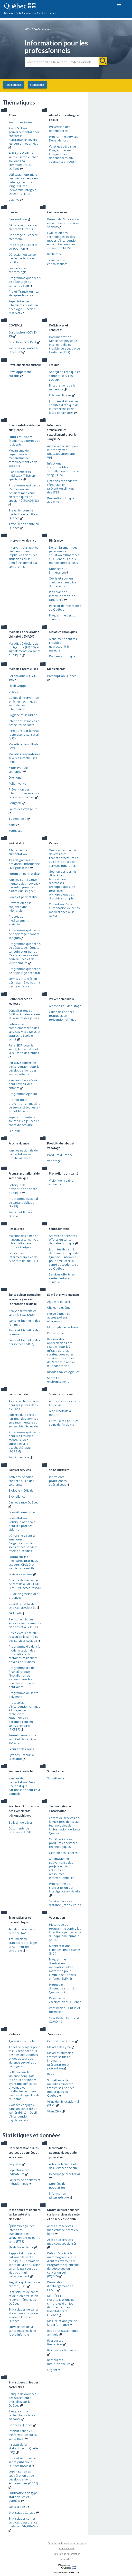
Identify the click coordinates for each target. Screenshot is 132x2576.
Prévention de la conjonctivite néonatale (20, 907)
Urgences (54, 2370)
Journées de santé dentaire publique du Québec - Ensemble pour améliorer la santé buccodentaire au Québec (64, 1258)
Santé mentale (20, 1457)
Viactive (16, 200)
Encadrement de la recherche (62, 387)
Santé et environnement (58, 1379)
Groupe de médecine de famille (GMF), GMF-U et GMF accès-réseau (25, 1584)
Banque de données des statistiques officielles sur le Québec (22, 2399)
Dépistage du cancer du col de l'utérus (23, 227)
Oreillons (15, 777)
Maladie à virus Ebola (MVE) (23, 746)
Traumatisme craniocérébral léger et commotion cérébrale (23, 1944)
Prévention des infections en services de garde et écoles (24, 793)
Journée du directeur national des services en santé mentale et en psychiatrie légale (23, 1420)
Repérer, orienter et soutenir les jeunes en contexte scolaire (24, 1121)
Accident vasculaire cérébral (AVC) (22, 1931)
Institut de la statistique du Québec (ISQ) (24, 2448)
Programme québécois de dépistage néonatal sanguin (25, 934)
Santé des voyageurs (23, 810)
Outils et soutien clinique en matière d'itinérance (62, 582)
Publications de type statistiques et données (23, 2497)
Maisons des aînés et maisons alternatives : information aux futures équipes (24, 1241)
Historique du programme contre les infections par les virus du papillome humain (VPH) (65, 1932)
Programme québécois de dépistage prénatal (25, 970)
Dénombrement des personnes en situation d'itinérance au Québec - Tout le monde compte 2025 (64, 555)
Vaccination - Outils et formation (64, 2009)
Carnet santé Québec (24, 1504)
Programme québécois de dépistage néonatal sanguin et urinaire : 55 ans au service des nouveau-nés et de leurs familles (25, 953)
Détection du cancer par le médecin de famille (23, 258)
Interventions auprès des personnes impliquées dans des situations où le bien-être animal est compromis (23, 556)
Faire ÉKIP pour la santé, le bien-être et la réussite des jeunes (24, 1050)
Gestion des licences (63, 1853)
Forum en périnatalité (24, 873)
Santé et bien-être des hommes (24, 1332)
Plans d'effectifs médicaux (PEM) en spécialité (22, 475)
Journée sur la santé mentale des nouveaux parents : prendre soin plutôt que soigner (24, 885)
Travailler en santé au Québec (24, 526)
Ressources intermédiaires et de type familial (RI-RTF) (23, 1257)
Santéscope (19, 2506)
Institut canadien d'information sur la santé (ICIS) (23, 2434)
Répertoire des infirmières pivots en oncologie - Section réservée (23, 307)
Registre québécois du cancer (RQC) (24, 2284)
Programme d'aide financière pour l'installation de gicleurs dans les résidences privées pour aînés (22, 1677)
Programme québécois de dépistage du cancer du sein (25, 281)
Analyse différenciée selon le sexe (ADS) (23, 1312)
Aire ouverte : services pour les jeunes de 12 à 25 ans (24, 1405)
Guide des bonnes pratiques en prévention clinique (62, 1015)
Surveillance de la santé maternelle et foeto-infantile (22, 2330)
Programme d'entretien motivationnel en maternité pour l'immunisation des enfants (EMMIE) (62, 1968)
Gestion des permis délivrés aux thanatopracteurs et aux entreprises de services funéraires (63, 857)
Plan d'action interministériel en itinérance (62, 596)
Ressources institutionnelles (60, 2361)
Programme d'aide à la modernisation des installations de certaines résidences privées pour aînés (24, 1654)
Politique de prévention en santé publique (23, 1189)
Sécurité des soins (21, 1749)
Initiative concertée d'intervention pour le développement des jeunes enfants (24, 1068)
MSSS (28, 29)
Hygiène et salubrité (23, 715)
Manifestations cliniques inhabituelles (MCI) (65, 1949)
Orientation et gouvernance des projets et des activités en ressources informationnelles (61, 1868)
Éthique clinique (62, 395)
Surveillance (55, 1778)
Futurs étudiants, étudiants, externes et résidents (24, 440)
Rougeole (17, 803)
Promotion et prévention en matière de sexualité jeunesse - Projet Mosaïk (24, 1105)
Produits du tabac (60, 1155)
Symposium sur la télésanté (21, 1756)
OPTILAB (16, 1613)
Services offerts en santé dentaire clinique (62, 1278)
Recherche (54, 254)
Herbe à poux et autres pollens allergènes (58, 1317)
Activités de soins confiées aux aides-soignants (22, 1480)
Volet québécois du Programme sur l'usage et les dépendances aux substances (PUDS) (62, 154)
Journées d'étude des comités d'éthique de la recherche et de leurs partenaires (64, 406)
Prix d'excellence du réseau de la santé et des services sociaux (24, 1636)
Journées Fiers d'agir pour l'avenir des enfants (23, 1084)
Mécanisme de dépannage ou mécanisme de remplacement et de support (23, 458)
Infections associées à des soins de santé (24, 723)
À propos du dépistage (65, 1006)
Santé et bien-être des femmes (24, 1322)
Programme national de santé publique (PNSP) (23, 1202)
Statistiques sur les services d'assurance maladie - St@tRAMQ (23, 2524)
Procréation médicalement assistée (19, 920)
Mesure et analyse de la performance (62, 2322)
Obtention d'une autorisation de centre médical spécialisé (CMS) (65, 909)
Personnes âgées (20, 122)
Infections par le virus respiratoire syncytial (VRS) (24, 734)
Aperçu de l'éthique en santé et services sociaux (65, 375)
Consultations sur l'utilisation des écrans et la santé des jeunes (24, 1014)
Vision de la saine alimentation (61, 1182)
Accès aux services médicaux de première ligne (63, 2230)
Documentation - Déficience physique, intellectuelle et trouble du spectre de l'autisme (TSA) (64, 344)
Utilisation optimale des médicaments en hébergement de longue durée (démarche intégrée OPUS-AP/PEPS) (23, 183)
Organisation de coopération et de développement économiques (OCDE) (24, 2479)
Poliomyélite (17, 783)
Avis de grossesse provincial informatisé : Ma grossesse (24, 864)
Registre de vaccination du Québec (65, 2000)
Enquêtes (17, 2164)
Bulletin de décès (21, 1822)
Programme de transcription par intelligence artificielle (65, 1889)
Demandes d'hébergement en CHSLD (60, 2286)
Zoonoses (15, 830)
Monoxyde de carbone (62, 1327)
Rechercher (102, 62)
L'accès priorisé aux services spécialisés (24, 1605)
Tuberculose (19, 819)
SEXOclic (14, 1131)
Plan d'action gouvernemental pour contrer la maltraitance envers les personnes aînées (24, 137)
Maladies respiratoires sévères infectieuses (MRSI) (24, 758)
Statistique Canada (24, 2512)
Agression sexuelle (22, 2041)
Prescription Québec (62, 677)
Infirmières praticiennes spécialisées (59, 1480)
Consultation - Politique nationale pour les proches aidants (22, 1523)
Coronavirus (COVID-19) (23, 334)
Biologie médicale (21, 1490)
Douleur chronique (62, 656)
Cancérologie (19, 219)
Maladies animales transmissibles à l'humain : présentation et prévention (60, 2060)
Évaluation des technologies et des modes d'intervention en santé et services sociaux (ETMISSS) (62, 240)
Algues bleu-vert (58, 1301)
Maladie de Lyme (60, 2047)
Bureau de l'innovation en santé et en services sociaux (63, 223)
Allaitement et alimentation (19, 852)
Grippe (13, 691)
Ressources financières (56, 2342)
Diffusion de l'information (66, 2553)
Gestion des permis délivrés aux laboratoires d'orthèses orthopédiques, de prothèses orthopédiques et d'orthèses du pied (62, 884)
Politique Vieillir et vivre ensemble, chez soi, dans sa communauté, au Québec (23, 160)
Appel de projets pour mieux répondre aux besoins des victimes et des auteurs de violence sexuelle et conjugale (24, 2056)
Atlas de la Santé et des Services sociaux (63, 2166)
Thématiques (17, 85)
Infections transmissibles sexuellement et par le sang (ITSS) (63, 469)
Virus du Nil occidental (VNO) (63, 2103)
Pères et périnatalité (23, 897)
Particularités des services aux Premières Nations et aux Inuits (25, 1623)
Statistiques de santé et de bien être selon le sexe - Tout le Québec (23, 2315)
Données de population (57, 2185)
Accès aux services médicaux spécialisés (62, 2243)
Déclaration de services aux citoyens (66, 2543)
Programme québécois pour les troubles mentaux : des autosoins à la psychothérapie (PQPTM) (25, 1441)
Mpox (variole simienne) (18, 769)
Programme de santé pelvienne (23, 1694)
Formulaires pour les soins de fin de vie (63, 1422)
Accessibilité (66, 2558)
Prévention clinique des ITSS (60, 500)
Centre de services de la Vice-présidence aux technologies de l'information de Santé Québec (65, 1825)
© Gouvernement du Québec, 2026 (66, 2572)
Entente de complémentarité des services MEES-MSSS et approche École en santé (24, 1031)
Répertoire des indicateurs (19, 2172)
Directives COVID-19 (24, 342)
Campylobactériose (62, 2041)
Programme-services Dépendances (63, 138)
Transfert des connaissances (57, 262)
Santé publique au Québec (21, 1214)
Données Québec (22, 2425)
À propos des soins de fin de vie (64, 1403)
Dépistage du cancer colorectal (23, 237)
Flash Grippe (18, 685)
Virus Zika (56, 2111)
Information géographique (60, 2195)
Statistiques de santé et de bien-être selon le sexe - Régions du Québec (23, 2297)
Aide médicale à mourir (60, 1412)
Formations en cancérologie (19, 270)
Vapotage (54, 1161)
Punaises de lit (57, 1333)
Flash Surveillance (23, 2247)
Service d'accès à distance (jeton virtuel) (65, 1903)
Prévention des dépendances (59, 128)
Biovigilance (17, 1496)
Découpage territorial (65, 2175)
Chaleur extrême (59, 1307)
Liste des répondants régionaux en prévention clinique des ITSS (62, 486)
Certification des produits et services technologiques (63, 1843)
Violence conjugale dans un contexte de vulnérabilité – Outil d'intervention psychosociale (23, 2112)
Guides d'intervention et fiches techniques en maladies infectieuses (24, 703)
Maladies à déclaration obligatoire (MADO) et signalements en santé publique (24, 649)
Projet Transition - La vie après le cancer (24, 293)
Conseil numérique (22, 1512)
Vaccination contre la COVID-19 (23, 350)
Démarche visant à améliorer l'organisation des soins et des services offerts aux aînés (23, 1543)
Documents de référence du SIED (21, 1830)
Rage (50, 2074)
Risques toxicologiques (63, 1372)
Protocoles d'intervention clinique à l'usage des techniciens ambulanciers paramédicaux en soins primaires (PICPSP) (24, 1716)
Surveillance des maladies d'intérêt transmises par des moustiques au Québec (60, 2087)
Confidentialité (67, 2548)
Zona (14, 824)
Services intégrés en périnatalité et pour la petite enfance (24, 982)
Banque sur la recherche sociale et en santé (23, 2415)
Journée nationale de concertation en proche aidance (23, 1154)
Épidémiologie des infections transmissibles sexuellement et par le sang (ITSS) (24, 2233)
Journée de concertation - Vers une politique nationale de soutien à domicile (24, 1785)
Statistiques (48, 85)
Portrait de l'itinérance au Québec (65, 607)
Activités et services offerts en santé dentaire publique (63, 1239)
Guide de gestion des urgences (23, 1595)
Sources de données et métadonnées (24, 2181)
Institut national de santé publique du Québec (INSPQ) (22, 2462)
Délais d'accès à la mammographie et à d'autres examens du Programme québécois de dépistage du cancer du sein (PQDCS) (63, 2264)
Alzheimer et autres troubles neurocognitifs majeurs (63, 644)
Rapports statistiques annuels (62, 2332)
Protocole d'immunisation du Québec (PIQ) (62, 1988)
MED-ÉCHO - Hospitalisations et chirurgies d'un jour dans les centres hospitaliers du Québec (61, 2305)
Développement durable (20, 373)
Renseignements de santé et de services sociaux (23, 1739)
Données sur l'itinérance (58, 570)
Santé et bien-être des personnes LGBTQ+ (24, 1342)
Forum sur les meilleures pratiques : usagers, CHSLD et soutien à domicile (24, 1562)
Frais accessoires (22, 1574)
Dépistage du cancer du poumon (23, 246)
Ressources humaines (62, 2352)
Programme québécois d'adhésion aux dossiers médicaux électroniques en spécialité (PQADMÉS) (25, 494)
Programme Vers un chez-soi (63, 617)
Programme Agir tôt (23, 1094)
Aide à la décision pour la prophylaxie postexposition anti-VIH (63, 451)
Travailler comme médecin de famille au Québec (24, 514)
